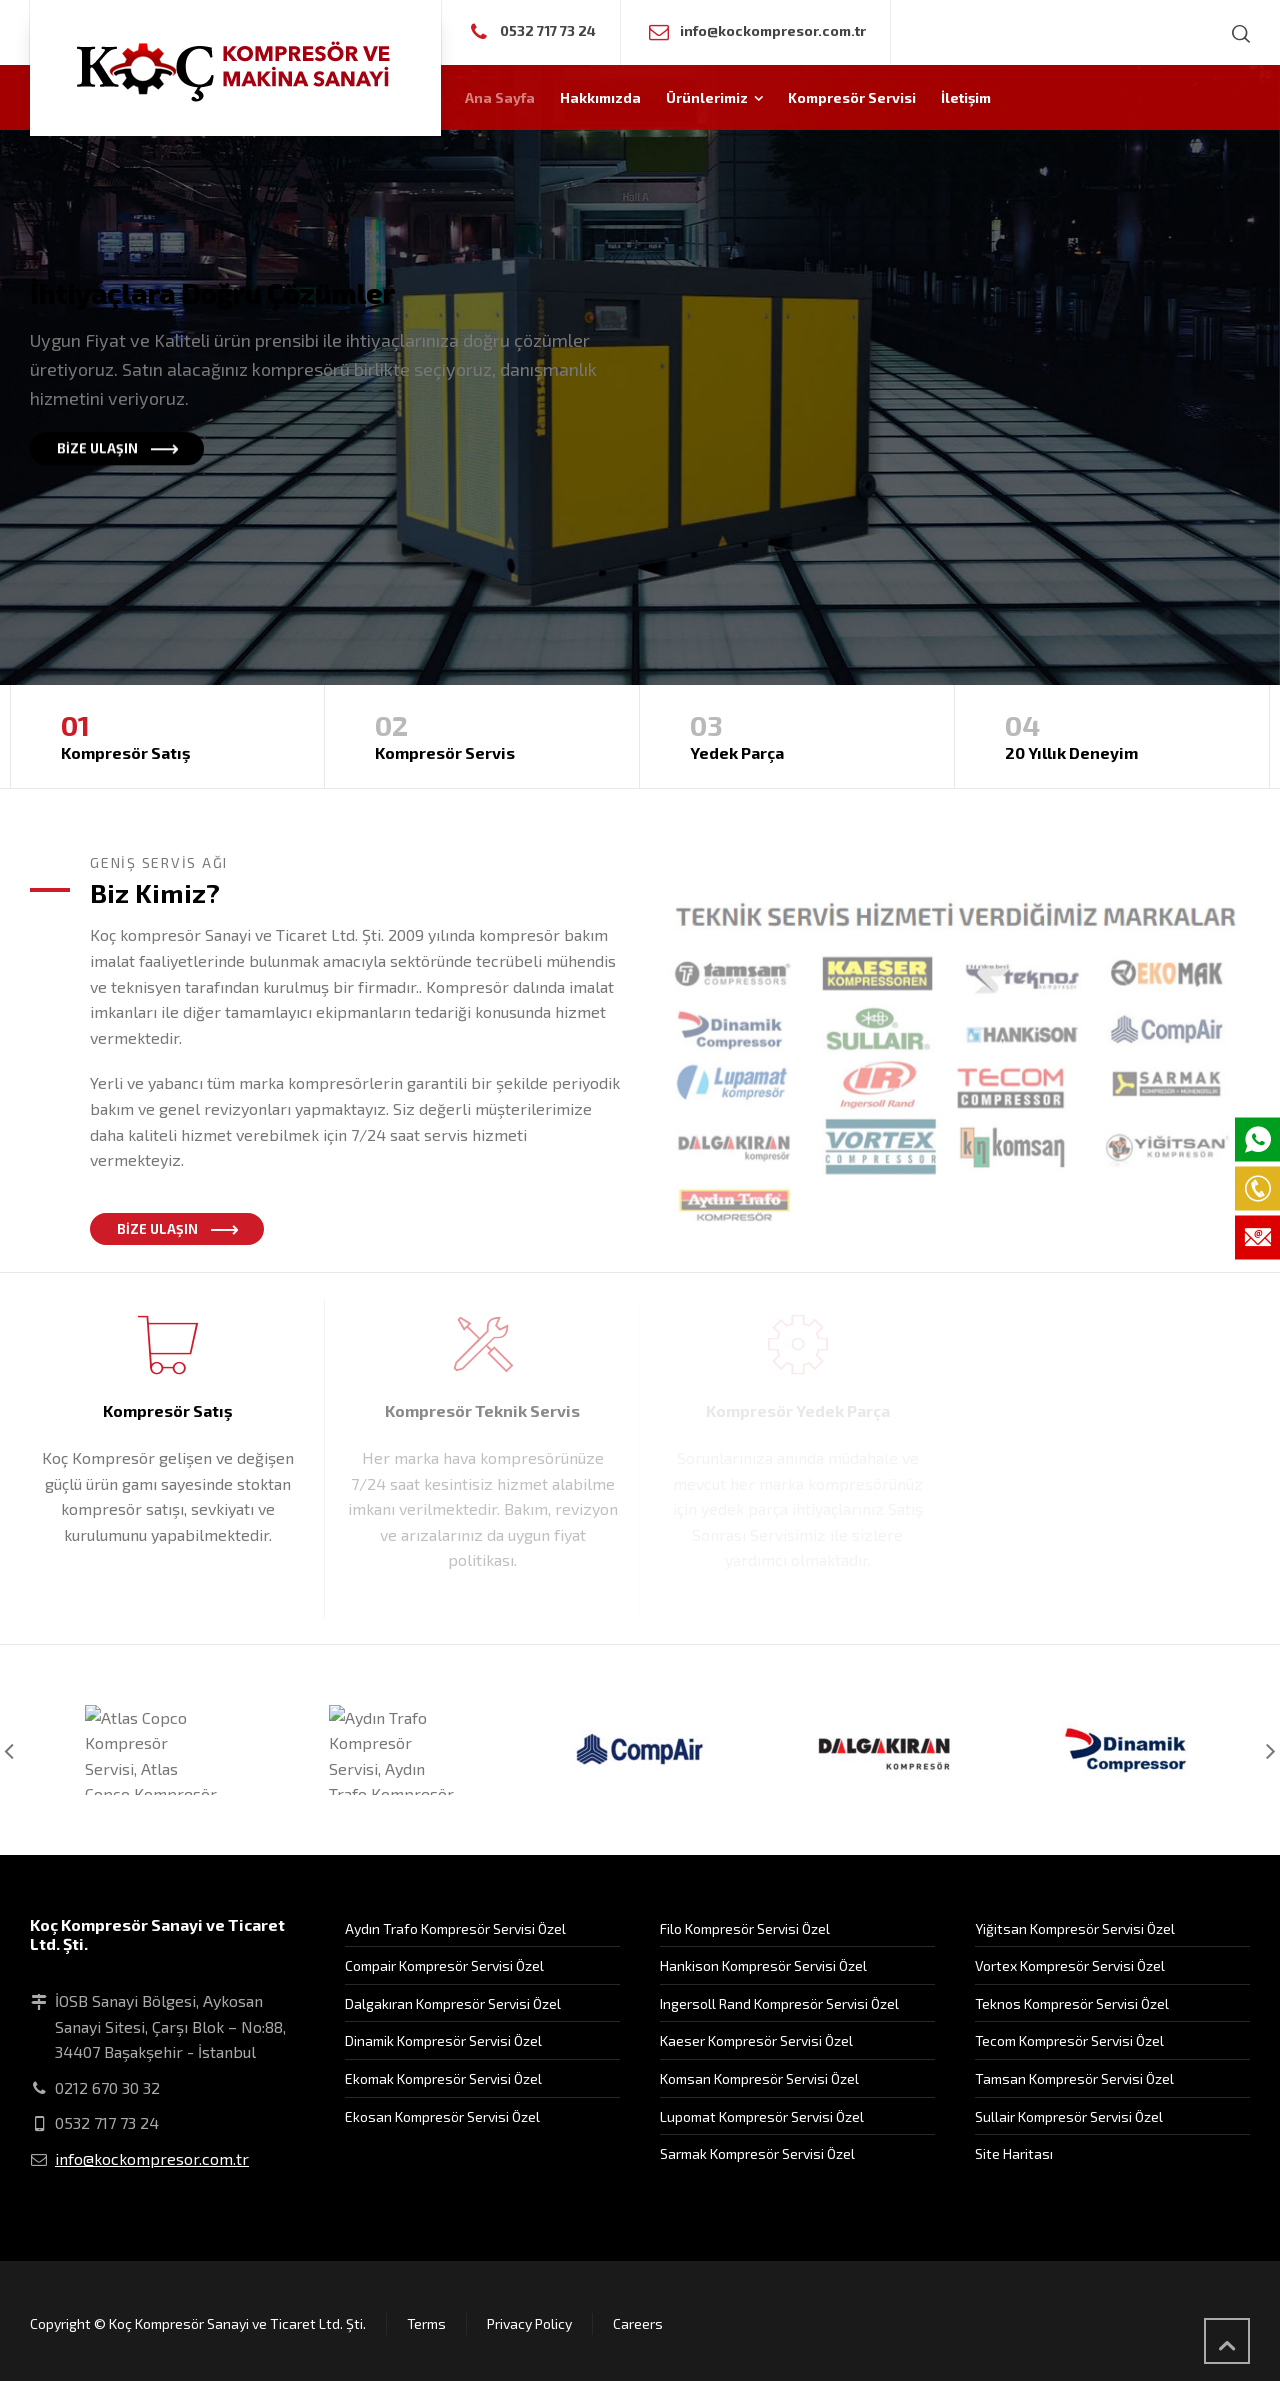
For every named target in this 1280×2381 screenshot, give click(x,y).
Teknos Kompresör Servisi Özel (1072, 2003)
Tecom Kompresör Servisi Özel (1069, 2040)
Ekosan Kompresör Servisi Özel (442, 2116)
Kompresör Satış (167, 733)
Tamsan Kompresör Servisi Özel (1074, 2078)
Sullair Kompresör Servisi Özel (1069, 2116)
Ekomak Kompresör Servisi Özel (443, 2078)
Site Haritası (1014, 2153)
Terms (426, 2323)
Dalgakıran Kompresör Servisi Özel (453, 2003)
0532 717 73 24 (548, 30)
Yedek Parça (797, 733)
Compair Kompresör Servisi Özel (444, 1965)
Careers (638, 2323)
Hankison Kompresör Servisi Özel (763, 1965)
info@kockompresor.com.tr (773, 30)
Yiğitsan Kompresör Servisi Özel (1075, 1928)
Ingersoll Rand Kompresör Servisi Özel (779, 2003)
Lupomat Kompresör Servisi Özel (762, 2116)
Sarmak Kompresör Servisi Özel (757, 2153)
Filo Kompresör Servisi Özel (745, 1928)
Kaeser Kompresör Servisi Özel (756, 2040)
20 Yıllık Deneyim (1112, 733)
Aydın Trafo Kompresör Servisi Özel (455, 1928)
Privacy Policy (529, 2323)
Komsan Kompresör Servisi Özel (759, 2078)
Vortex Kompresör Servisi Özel (1070, 1965)
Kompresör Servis (482, 733)
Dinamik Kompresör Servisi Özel (443, 2040)
